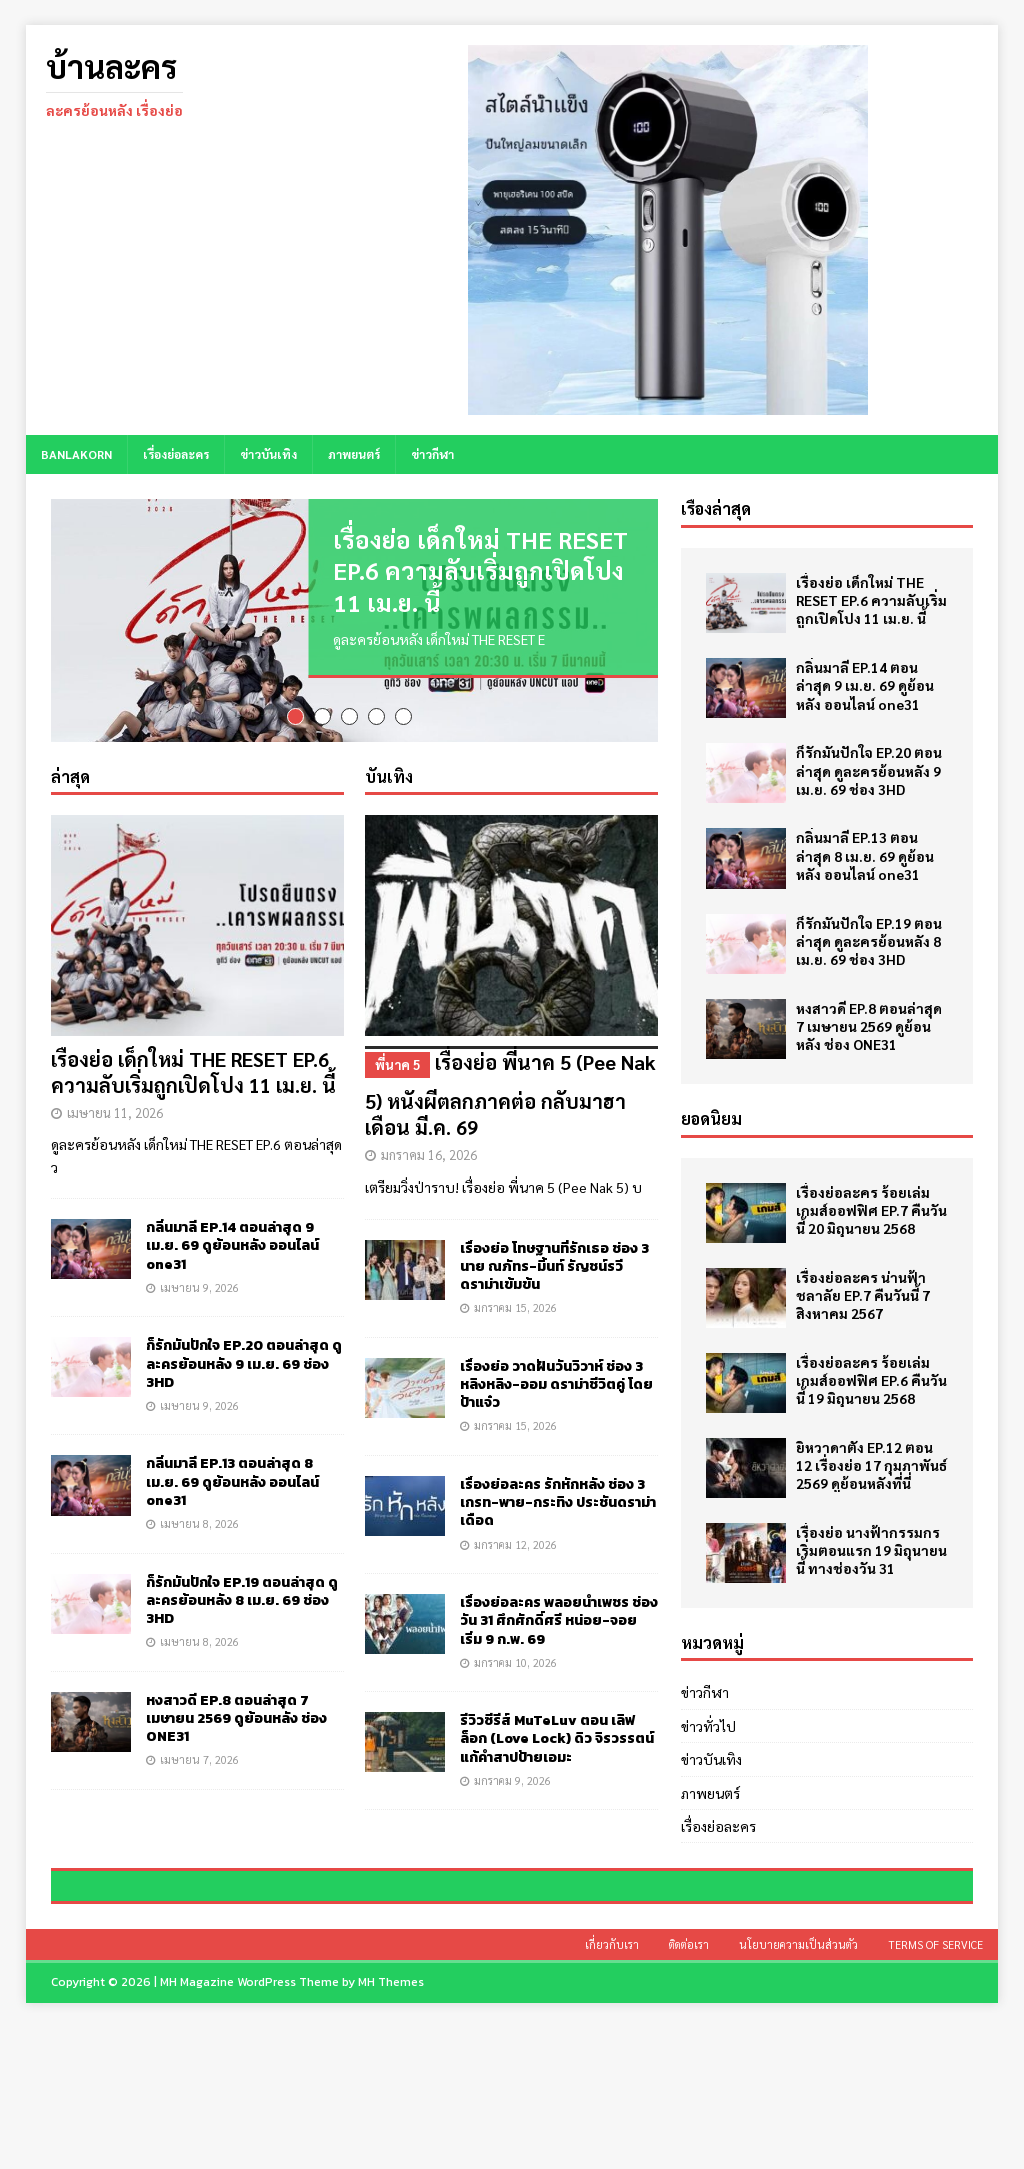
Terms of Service (935, 2086)
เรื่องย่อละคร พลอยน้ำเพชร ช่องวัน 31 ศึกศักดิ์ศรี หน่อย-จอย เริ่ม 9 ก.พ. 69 (559, 1636)
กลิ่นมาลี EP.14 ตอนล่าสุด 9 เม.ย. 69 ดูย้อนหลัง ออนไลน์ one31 (232, 1261)
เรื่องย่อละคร (176, 454)
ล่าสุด (70, 792)
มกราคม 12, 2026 (515, 1560)
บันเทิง (389, 792)
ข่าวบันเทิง (268, 454)
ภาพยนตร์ (354, 454)
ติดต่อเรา (689, 2086)
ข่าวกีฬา (432, 454)
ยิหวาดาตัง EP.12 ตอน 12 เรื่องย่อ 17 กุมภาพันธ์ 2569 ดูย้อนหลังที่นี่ (871, 1465)
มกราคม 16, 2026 (429, 1171)
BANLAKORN (76, 454)
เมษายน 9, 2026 (199, 1303)
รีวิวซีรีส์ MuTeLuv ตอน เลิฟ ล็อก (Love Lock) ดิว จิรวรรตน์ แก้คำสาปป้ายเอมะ (557, 1754)
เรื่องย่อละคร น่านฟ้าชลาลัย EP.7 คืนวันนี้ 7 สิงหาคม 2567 (863, 1295)
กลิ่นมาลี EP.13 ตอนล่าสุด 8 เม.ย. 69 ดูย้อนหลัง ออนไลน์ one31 (232, 1498)
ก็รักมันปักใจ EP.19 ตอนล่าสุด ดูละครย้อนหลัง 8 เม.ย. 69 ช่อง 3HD (242, 1616)
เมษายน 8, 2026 (199, 1539)
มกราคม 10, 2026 (515, 1678)
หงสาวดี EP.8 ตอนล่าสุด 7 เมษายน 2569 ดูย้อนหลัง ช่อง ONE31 (236, 1734)
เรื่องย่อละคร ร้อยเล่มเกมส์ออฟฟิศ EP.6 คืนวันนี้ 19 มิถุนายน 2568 (871, 1380)
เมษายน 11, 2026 (115, 1128)
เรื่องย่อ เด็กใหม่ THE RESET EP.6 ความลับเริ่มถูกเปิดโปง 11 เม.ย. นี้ (480, 570)
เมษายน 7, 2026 (199, 1775)
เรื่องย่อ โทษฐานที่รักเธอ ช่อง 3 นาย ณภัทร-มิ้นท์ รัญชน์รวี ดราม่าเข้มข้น (554, 1282)
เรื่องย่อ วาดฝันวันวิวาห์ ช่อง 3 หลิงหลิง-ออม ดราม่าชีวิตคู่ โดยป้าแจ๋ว (556, 1400)
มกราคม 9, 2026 (512, 1796)
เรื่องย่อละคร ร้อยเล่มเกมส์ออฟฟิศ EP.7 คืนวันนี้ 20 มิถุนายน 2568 (871, 1210)
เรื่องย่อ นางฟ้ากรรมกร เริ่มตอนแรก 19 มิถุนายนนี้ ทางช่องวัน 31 (871, 1550)
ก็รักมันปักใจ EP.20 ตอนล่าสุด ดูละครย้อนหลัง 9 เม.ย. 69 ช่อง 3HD (244, 1379)
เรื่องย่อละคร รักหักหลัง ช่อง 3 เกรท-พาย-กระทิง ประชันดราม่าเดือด (558, 1518)
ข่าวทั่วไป (708, 1726)
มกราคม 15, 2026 (515, 1323)
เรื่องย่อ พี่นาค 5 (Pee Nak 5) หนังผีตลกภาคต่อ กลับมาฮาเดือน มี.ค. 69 (511, 1109)
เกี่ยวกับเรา (612, 2086)
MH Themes (391, 2124)
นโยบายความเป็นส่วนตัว (798, 2086)
